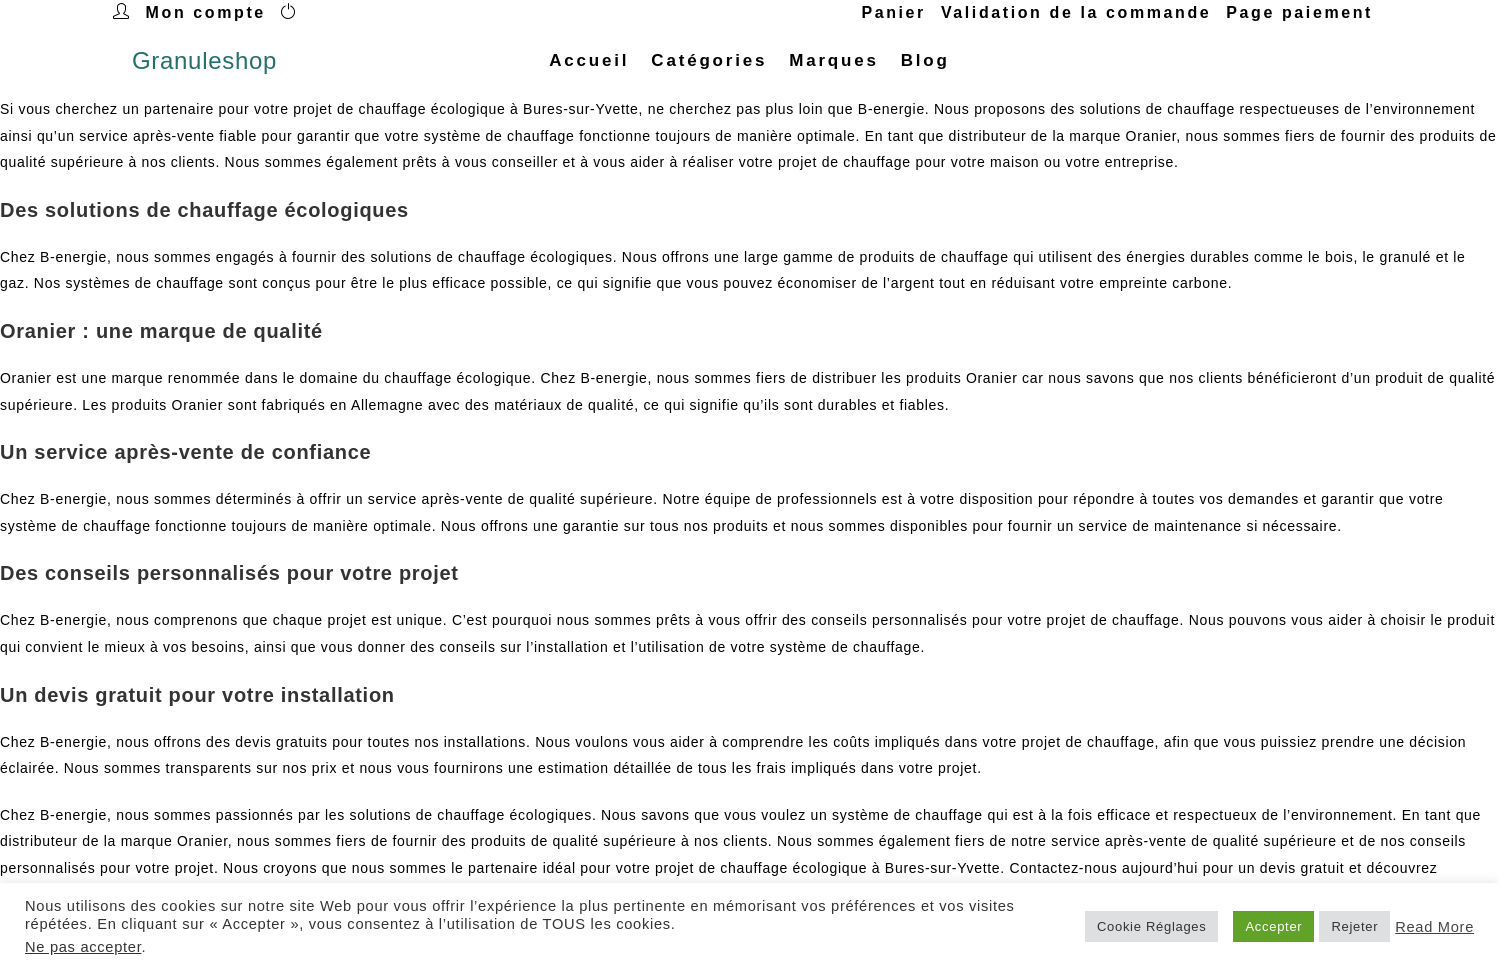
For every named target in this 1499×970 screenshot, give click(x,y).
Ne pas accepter (83, 947)
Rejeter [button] (1354, 926)
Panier (893, 12)
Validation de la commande (1076, 12)
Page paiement (1299, 12)
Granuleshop (204, 60)
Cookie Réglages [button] (1152, 926)
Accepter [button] (1273, 926)
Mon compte (206, 12)
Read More (1434, 927)
